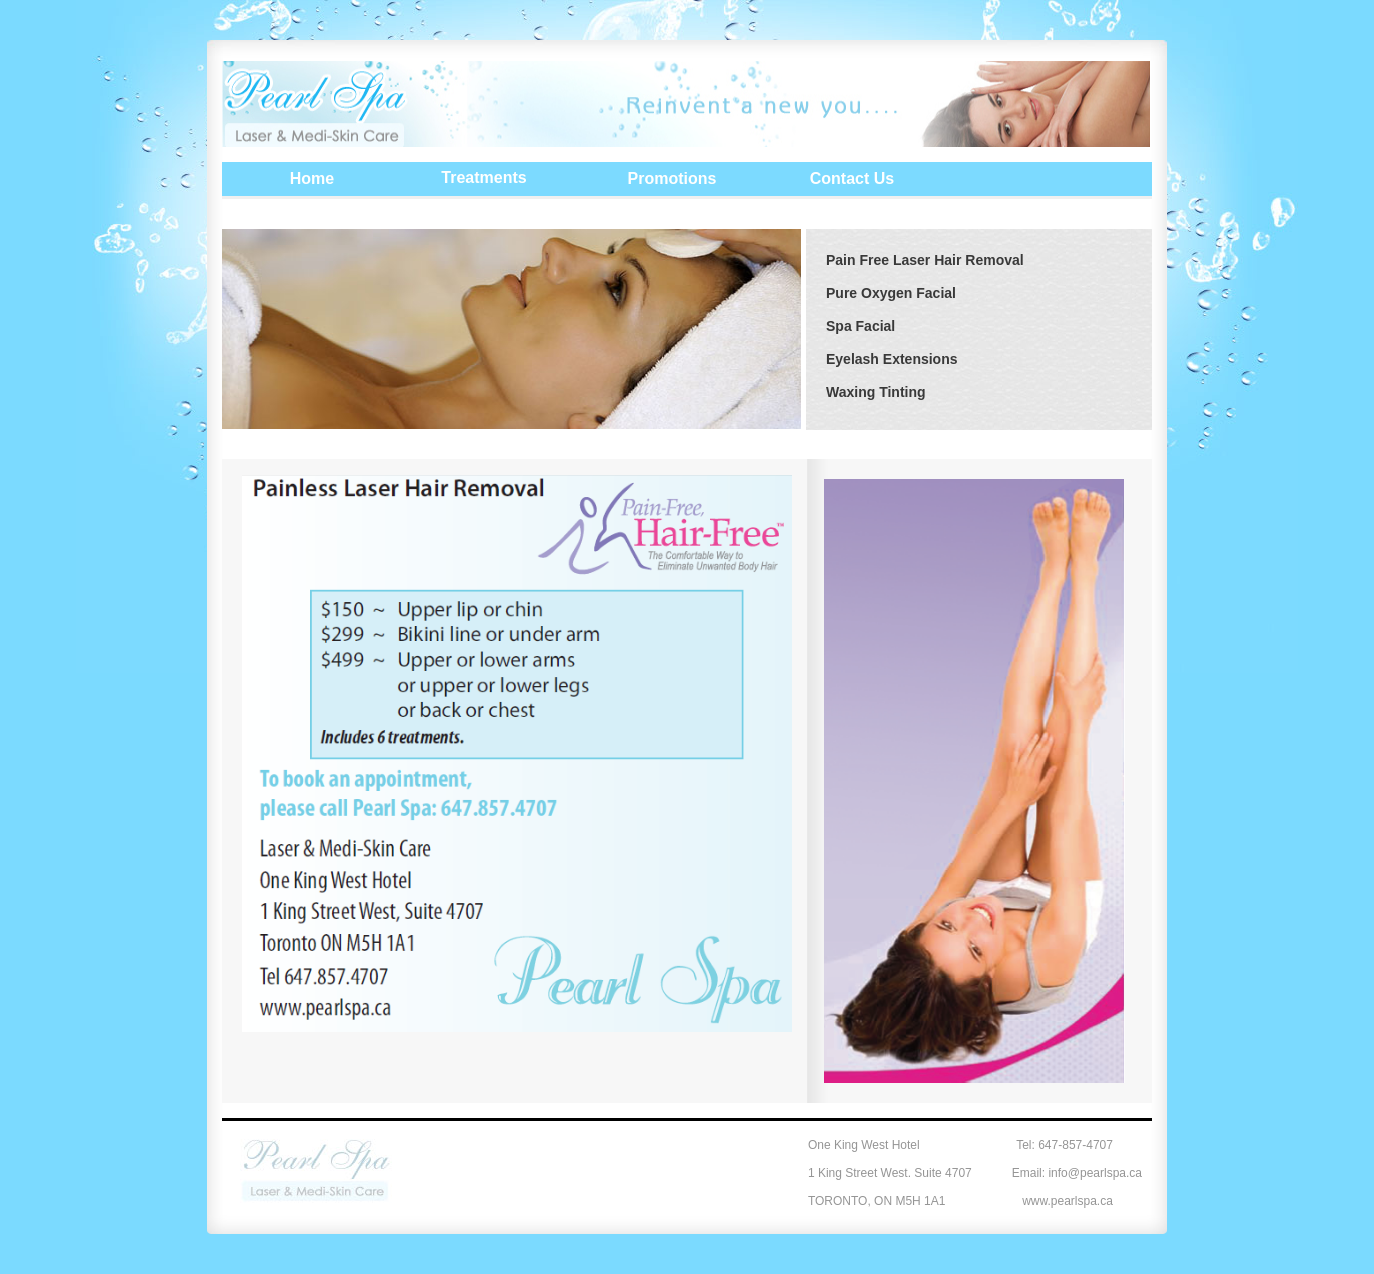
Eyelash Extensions (892, 359)
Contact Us (852, 178)
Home (312, 178)
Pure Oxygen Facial (891, 293)
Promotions (672, 178)
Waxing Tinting (876, 392)
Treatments (483, 177)
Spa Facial (860, 326)
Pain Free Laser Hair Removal (925, 260)
